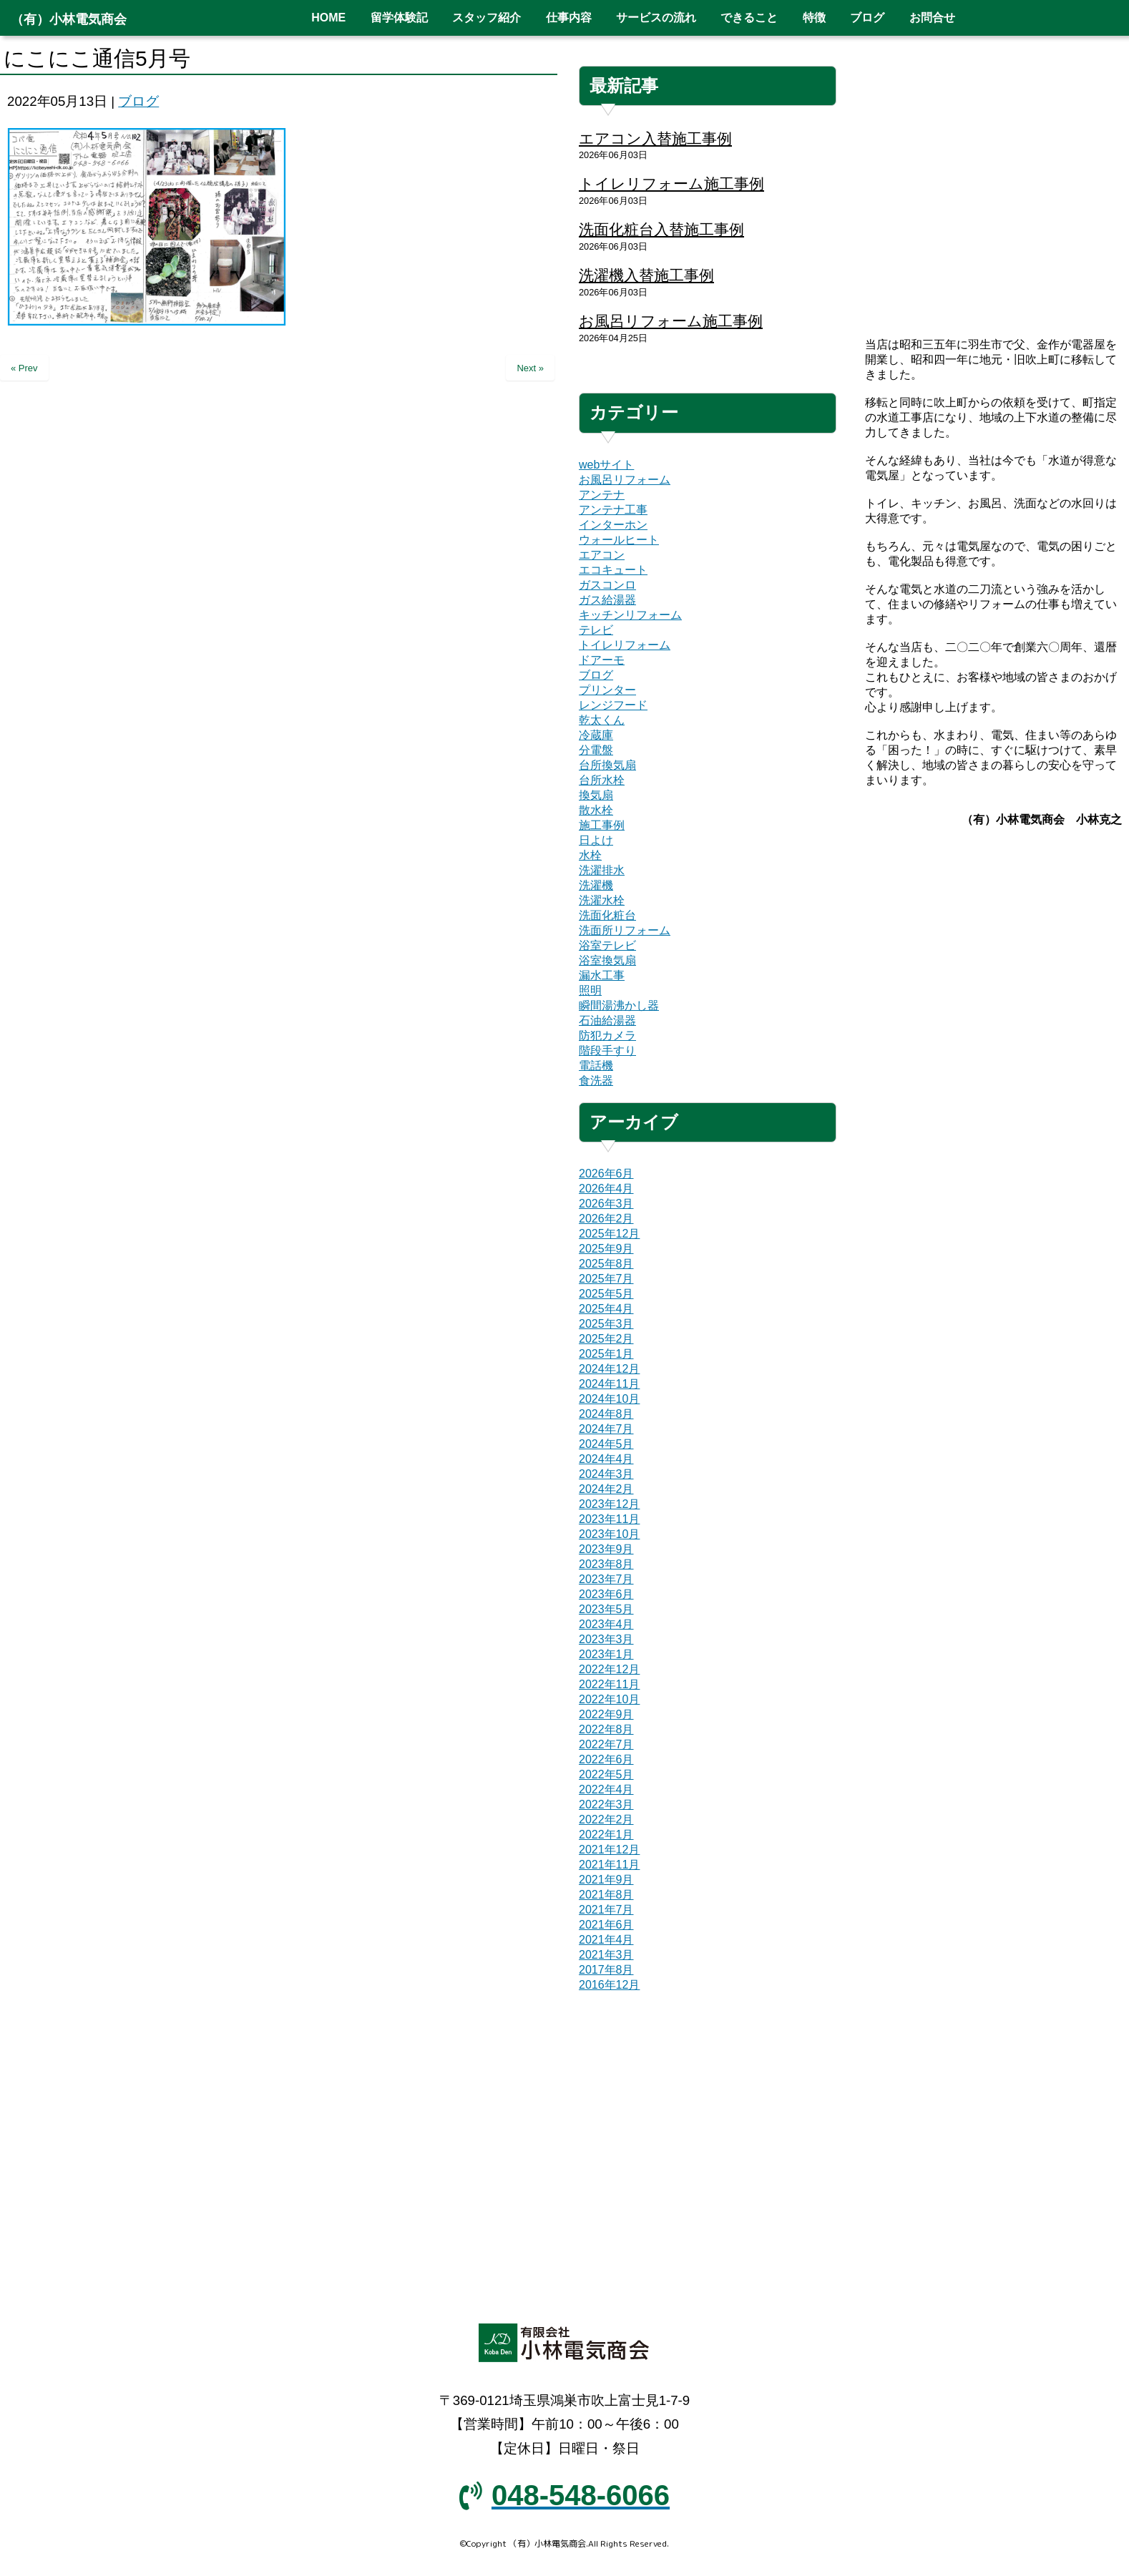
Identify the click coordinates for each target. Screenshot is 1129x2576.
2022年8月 (606, 1729)
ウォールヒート (619, 540)
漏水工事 (602, 975)
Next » (530, 368)
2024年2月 (606, 1489)
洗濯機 (596, 885)
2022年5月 (606, 1774)
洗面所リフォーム (624, 930)
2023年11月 (609, 1519)
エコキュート (613, 570)
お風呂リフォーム (624, 480)
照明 (590, 990)
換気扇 (596, 795)
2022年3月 (606, 1804)
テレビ (596, 630)
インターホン (613, 525)
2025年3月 (606, 1324)
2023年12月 (609, 1504)
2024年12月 (609, 1369)
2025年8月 (606, 1264)
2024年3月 (606, 1474)
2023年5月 (606, 1609)
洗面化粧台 (607, 915)
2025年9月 (606, 1249)
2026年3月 (606, 1204)
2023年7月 (606, 1579)
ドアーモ (602, 660)
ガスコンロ (607, 585)
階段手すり (607, 1050)
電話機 (596, 1065)
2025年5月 (606, 1294)
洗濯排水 (602, 870)
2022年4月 (606, 1789)
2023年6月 (606, 1594)
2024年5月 (606, 1444)
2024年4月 (606, 1459)
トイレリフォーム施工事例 (671, 183)
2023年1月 (606, 1654)
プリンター (607, 690)
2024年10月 (609, 1399)
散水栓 (596, 810)
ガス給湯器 (607, 600)
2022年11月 (609, 1684)
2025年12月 (609, 1234)
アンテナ (602, 495)
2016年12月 (609, 1985)
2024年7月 (606, 1429)
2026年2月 (606, 1219)
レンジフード (613, 705)
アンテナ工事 (613, 510)
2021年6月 (606, 1925)
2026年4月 (606, 1188)
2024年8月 (606, 1414)
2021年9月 (606, 1880)
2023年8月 (606, 1564)
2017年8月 (606, 1970)
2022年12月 (609, 1669)
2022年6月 (606, 1759)
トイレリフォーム (624, 645)
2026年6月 (606, 1173)
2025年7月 (606, 1279)
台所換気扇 (607, 765)
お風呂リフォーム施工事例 (671, 321)
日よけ (596, 840)
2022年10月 (609, 1699)
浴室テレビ (607, 945)
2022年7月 (606, 1744)
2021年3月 (606, 1955)
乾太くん (602, 720)
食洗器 (596, 1080)
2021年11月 (609, 1864)
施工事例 (602, 825)
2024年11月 (609, 1384)
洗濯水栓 (602, 900)
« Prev (24, 368)
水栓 (590, 855)
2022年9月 (606, 1714)
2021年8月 (606, 1895)
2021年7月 (606, 1910)
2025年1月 (606, 1354)
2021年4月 (606, 1940)
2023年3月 (606, 1639)
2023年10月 (609, 1534)
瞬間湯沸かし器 (619, 1005)
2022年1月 (606, 1834)
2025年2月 (606, 1339)
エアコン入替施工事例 (655, 138)
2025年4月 (606, 1309)
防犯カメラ (607, 1035)
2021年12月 (609, 1849)
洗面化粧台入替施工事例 (661, 229)
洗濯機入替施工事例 (646, 275)
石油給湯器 (607, 1020)
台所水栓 (602, 780)
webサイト (606, 465)
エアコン (602, 555)
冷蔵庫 (596, 735)
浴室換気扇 (607, 960)
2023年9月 (606, 1549)
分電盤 (596, 750)
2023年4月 (606, 1624)
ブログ (138, 101)
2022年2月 (606, 1819)
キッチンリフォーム (630, 615)
